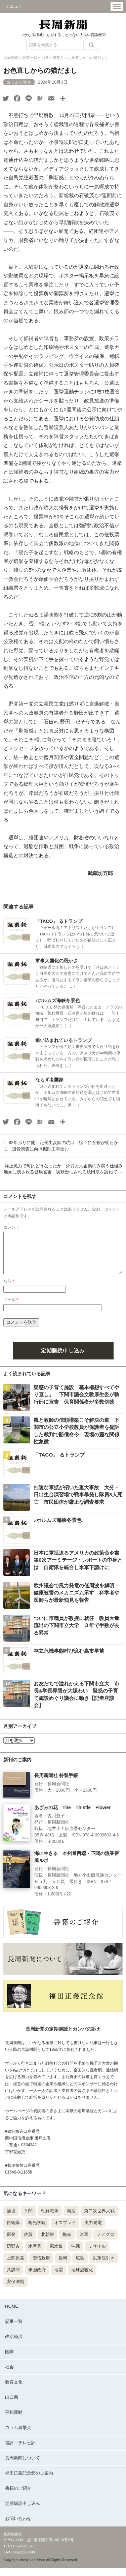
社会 (9, 2374)
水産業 (34, 2254)
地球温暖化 (82, 2277)
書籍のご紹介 (18, 2496)
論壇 (11, 2218)
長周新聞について (22, 2465)
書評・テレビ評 (20, 2450)
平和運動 (14, 2420)
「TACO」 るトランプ (58, 921)
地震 (58, 2277)
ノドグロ (105, 2242)
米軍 (84, 2242)
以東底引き (104, 2266)
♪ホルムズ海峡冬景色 (57, 1000)
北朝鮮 (47, 2242)
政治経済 (14, 2344)
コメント (11, 1227)
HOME (11, 2314)
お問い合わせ (18, 2526)
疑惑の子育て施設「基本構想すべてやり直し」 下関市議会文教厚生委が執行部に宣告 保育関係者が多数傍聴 (76, 1402)
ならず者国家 (49, 1079)
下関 (28, 2218)
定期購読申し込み (63, 1358)
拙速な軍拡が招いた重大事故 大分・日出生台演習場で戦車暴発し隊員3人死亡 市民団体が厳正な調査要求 (78, 1503)
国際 (9, 2359)
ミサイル (97, 2254)
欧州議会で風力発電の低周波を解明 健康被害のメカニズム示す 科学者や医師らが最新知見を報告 (76, 1601)
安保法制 (15, 2289)
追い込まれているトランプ (63, 1040)
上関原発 (15, 2266)
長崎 (62, 2266)
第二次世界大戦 (99, 2218)
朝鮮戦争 (49, 2218)
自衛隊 (13, 2230)
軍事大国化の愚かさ (56, 960)
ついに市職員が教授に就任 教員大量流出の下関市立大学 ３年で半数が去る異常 (76, 1633)
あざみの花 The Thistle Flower (72, 1815)
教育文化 (14, 2390)
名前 (8, 1289)
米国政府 (37, 2277)
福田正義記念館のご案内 (29, 2481)
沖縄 (75, 2254)
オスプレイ (65, 2230)
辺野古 (13, 2254)
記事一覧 (14, 2329)
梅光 (66, 2242)
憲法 (71, 2218)
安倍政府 (41, 2266)
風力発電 (93, 2230)
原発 (11, 2242)
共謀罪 (13, 2277)
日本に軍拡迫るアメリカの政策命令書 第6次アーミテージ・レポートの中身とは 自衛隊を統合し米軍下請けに (79, 1568)
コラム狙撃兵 (18, 2435)
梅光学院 (37, 2230)
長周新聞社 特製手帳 (56, 1783)
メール (10, 1308)
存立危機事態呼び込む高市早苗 (69, 1659)
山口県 (11, 2405)
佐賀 (28, 2242)
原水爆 (56, 2254)
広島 (80, 2266)
